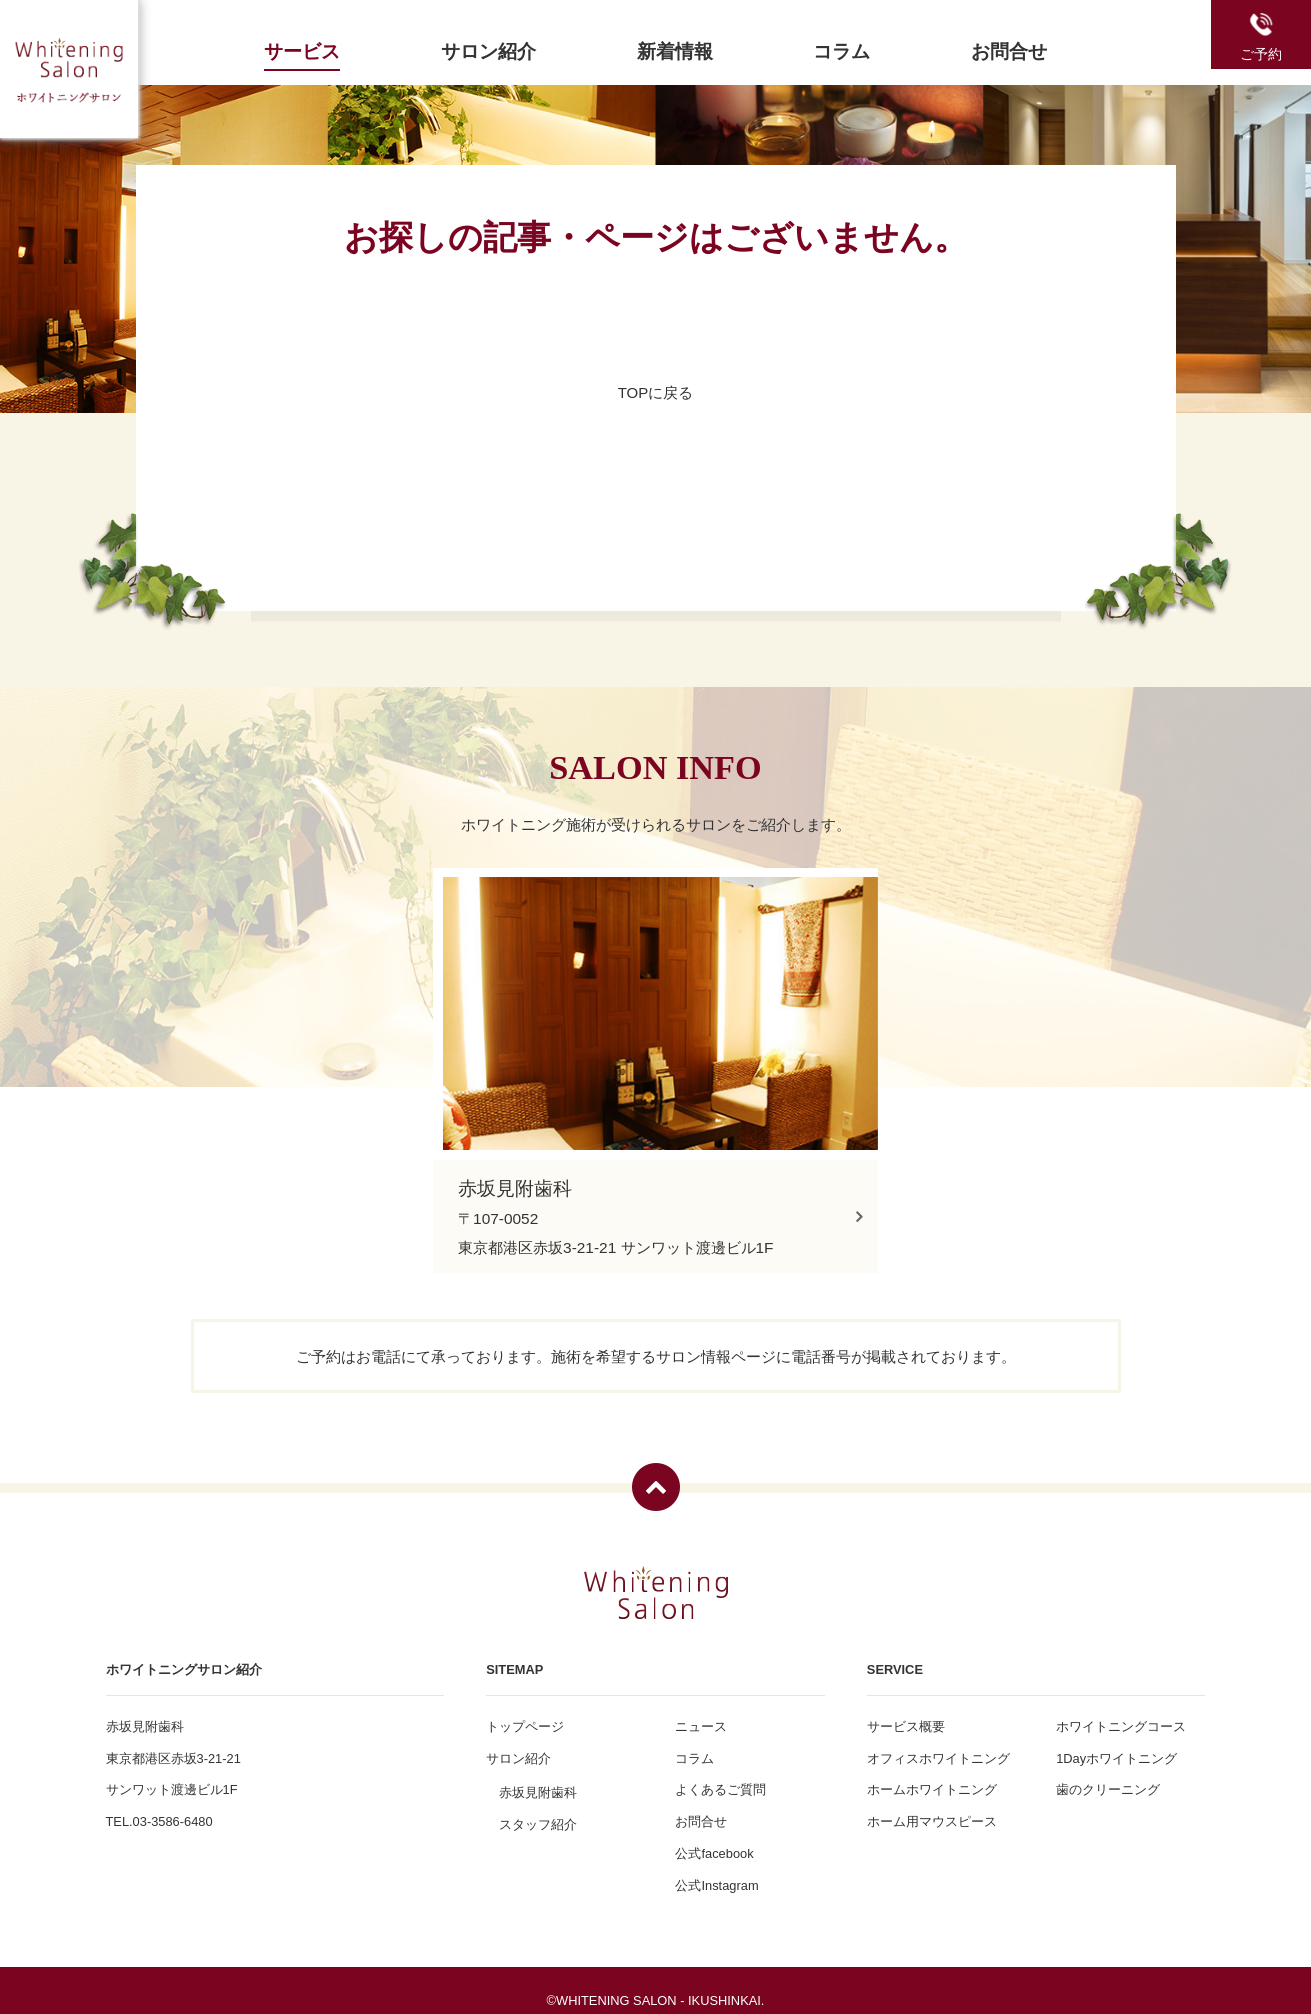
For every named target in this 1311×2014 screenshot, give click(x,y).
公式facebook (714, 1839)
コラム (694, 1744)
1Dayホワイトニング (1116, 1744)
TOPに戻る (656, 392)
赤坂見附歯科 (538, 1779)
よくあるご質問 (720, 1776)
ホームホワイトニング (932, 1776)
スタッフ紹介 (538, 1810)
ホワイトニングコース (1121, 1712)
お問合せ (701, 1808)
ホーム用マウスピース (932, 1808)
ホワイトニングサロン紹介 (184, 1655)
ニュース (701, 1712)
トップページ (525, 1712)
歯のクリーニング (1108, 1776)
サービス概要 (906, 1712)
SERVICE (895, 1655)
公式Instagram (716, 1871)
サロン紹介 (518, 1744)
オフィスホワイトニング (938, 1744)
